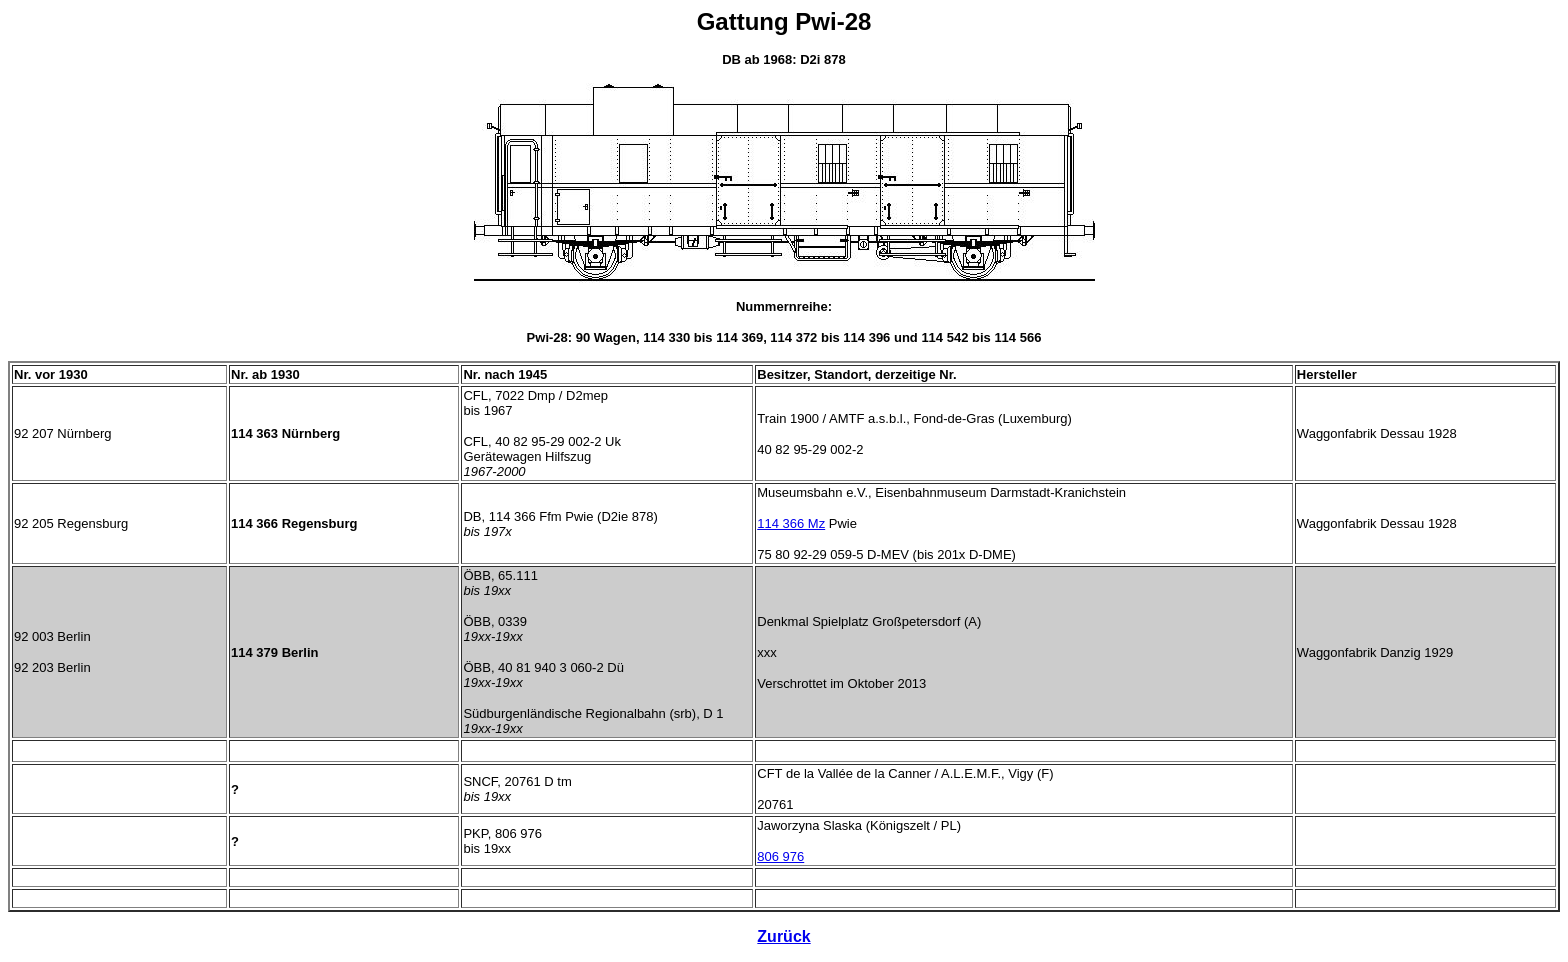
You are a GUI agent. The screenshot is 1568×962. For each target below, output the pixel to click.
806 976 (780, 856)
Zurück (783, 936)
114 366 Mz (791, 523)
